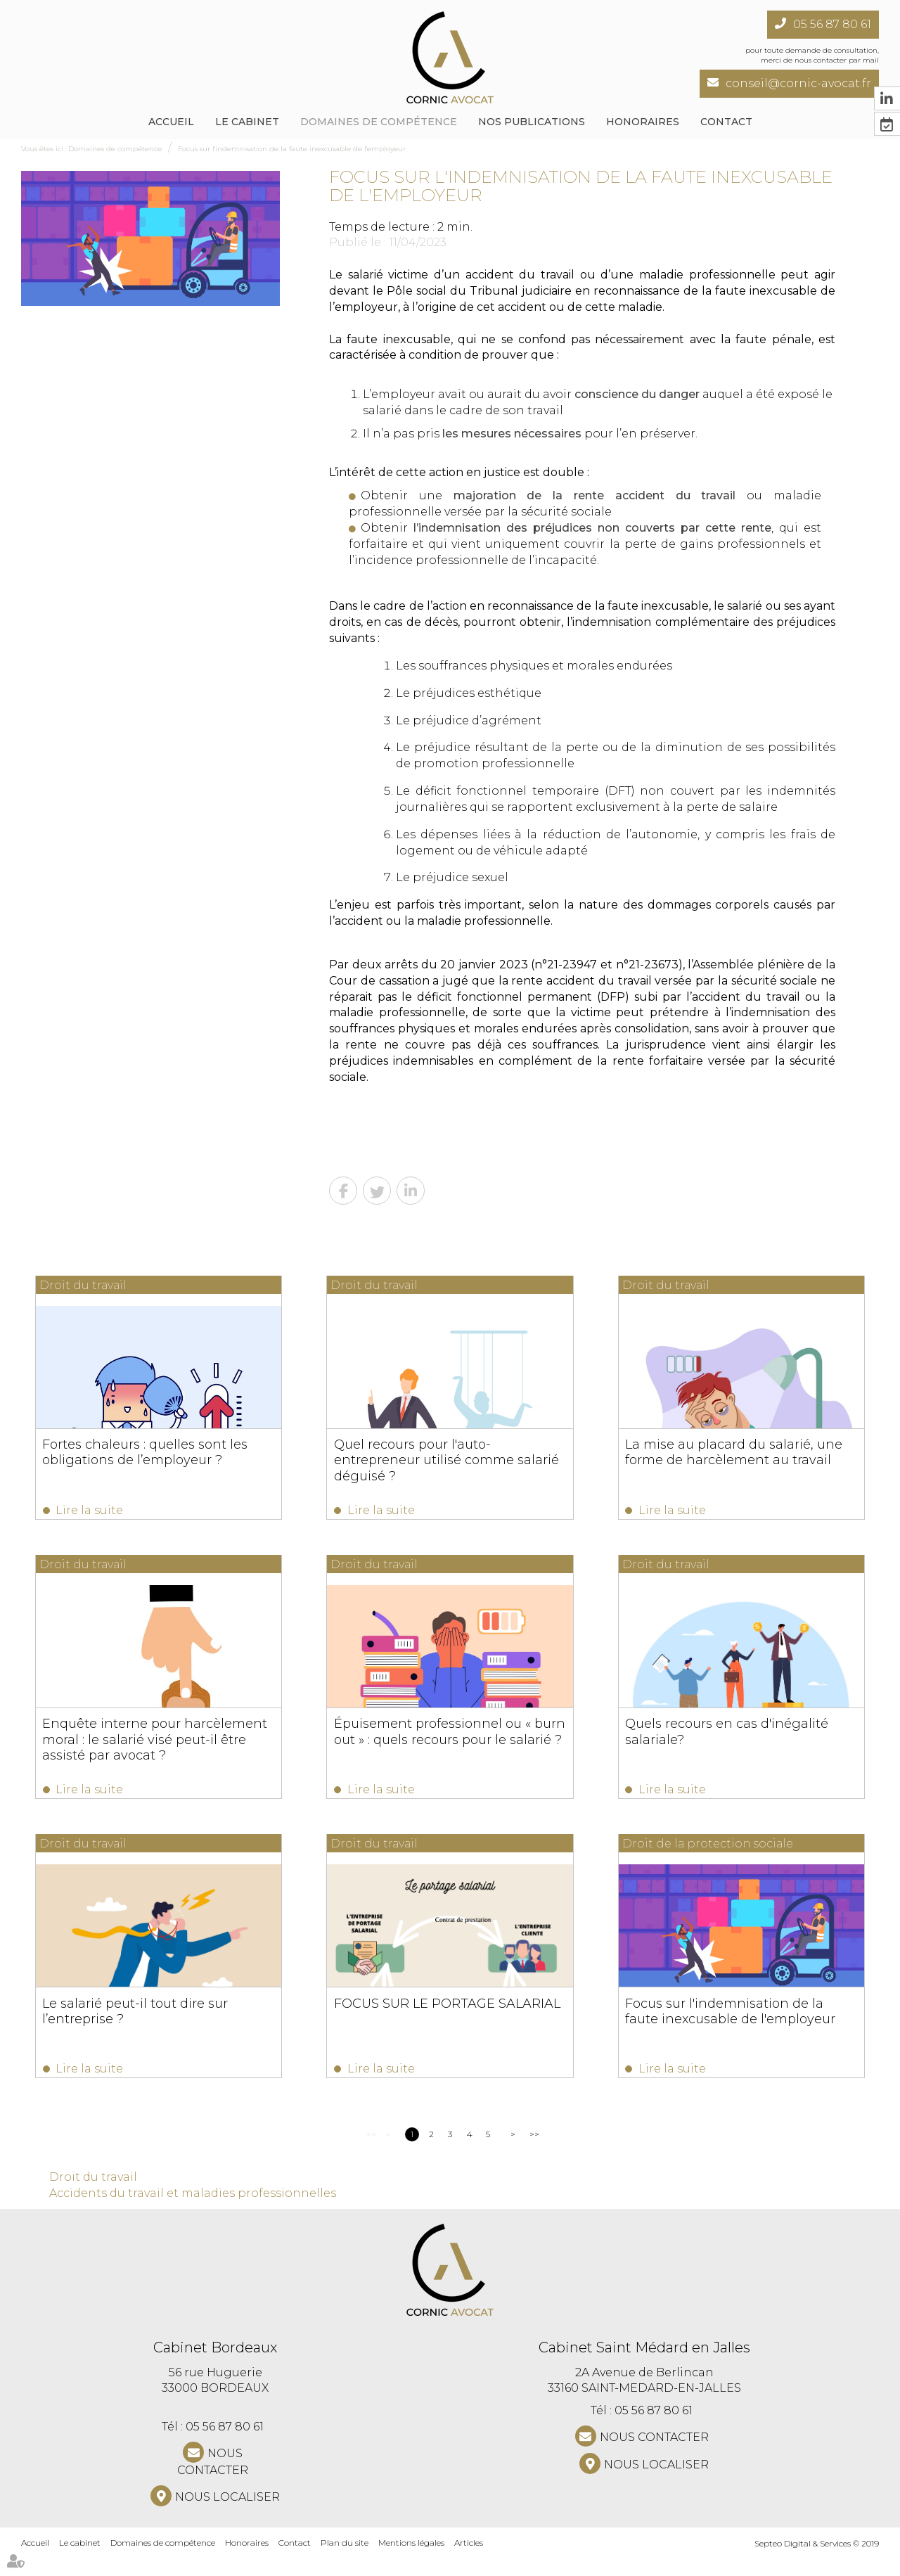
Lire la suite (90, 1510)
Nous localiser (227, 2515)
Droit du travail (93, 2195)
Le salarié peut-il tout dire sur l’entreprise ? (136, 2023)
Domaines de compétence (378, 121)
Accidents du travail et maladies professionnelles (192, 2211)
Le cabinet (247, 121)
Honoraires (642, 121)
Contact (726, 121)
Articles (468, 2561)
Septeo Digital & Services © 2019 (816, 2561)
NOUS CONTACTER (212, 2480)
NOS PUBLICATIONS (531, 121)
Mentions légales (411, 2561)
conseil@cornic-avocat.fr (798, 83)
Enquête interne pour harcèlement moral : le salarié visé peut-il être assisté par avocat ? (155, 1745)
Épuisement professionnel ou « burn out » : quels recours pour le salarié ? (446, 1737)
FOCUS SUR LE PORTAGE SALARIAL (444, 2015)
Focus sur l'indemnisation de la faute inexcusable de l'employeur (292, 148)
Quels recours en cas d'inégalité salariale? (721, 1737)
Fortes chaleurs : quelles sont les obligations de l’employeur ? (145, 1452)
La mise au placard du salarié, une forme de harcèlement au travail (728, 1452)
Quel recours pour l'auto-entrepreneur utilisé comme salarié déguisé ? (443, 1460)
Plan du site (344, 2561)
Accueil (171, 121)
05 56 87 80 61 (832, 24)
